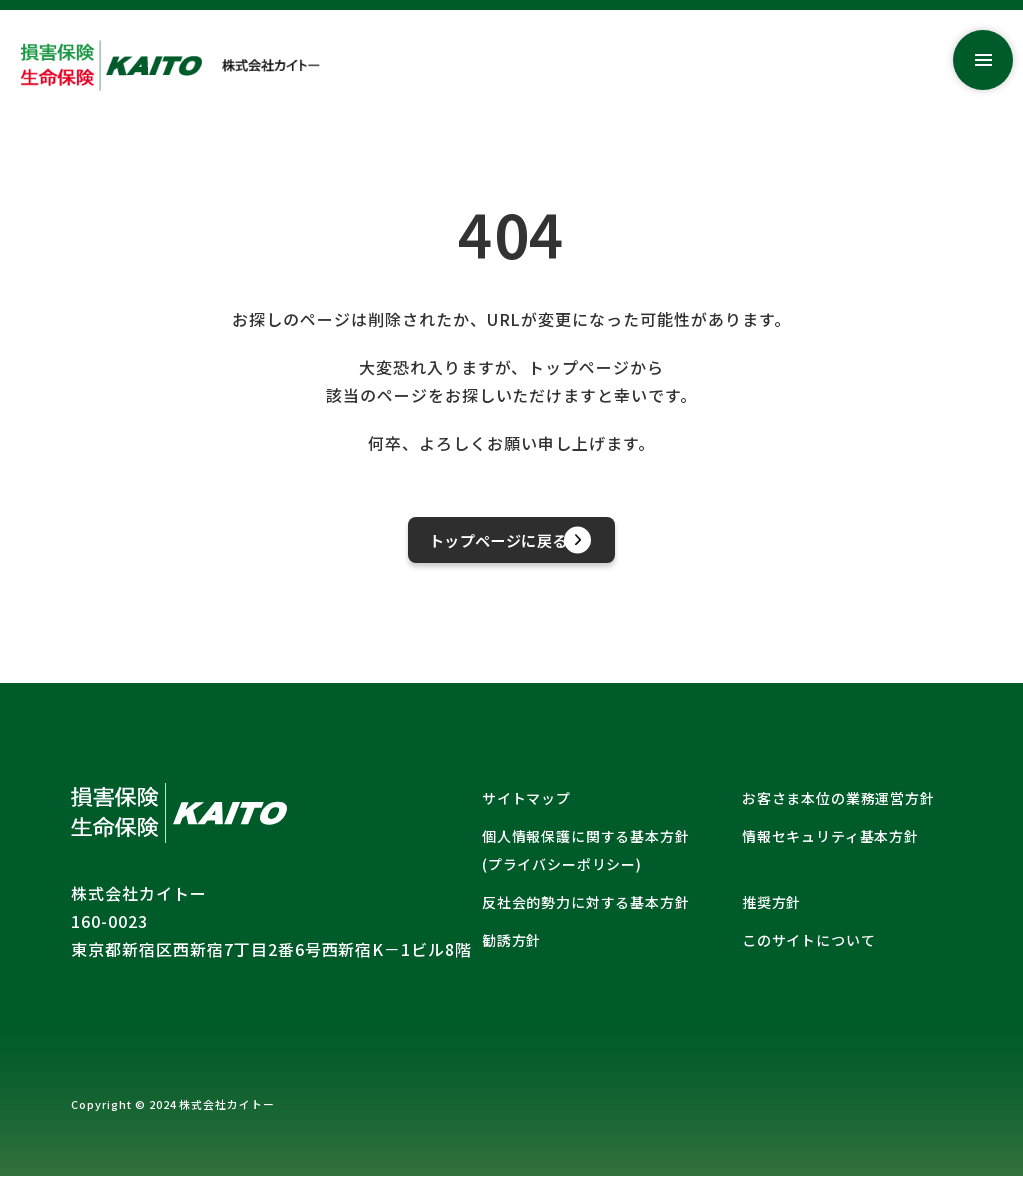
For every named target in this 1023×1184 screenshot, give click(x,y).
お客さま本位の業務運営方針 (838, 806)
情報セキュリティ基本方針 (830, 844)
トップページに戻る (526, 543)
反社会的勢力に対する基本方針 (586, 910)
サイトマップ (526, 806)
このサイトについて (809, 948)
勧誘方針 (511, 948)
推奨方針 (771, 910)
